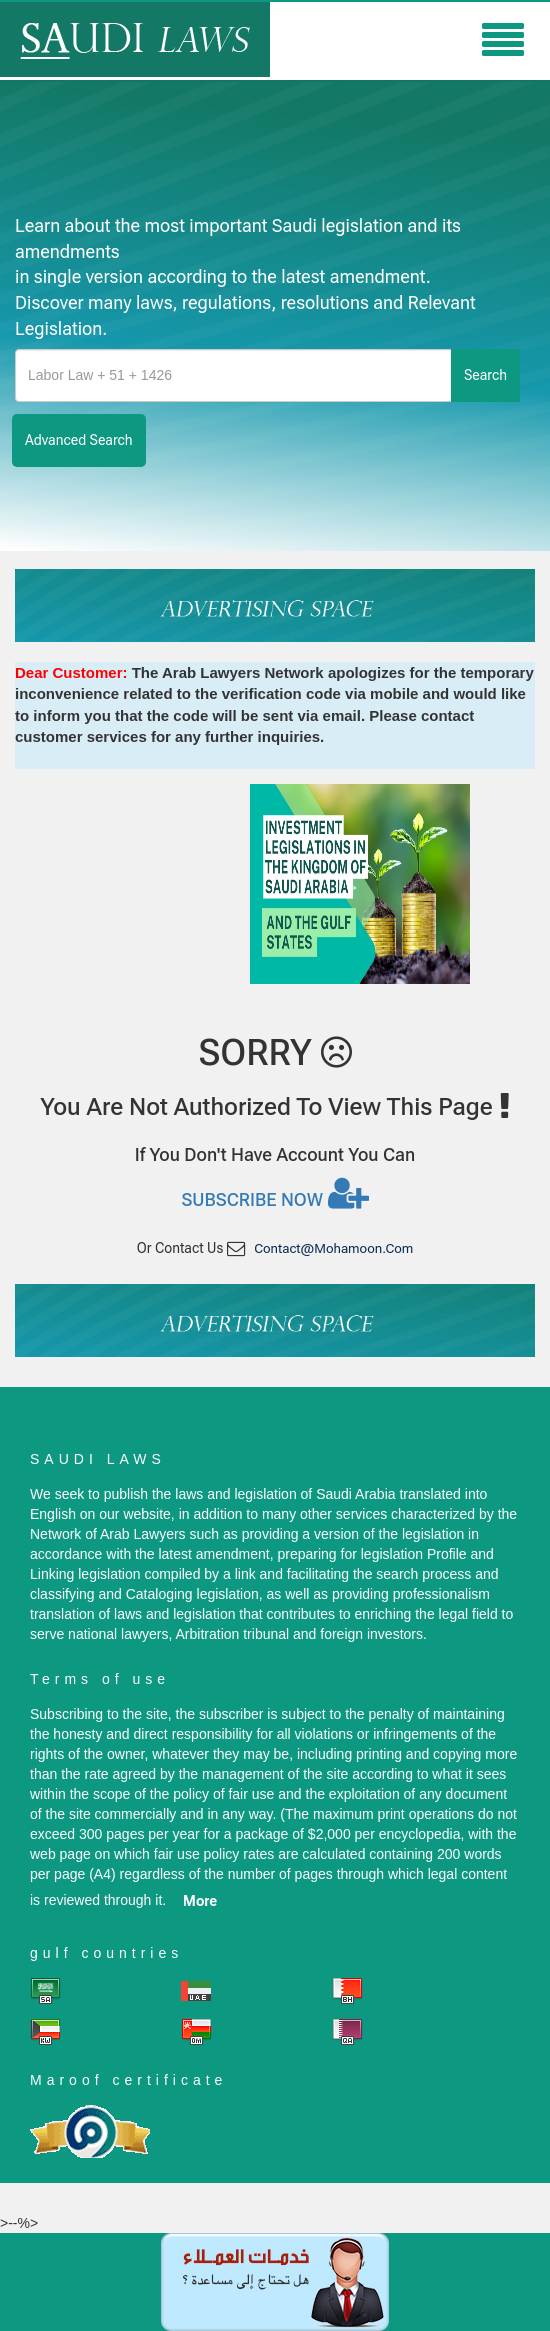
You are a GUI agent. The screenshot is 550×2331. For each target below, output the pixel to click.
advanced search (79, 440)
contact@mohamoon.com (333, 1248)
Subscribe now (274, 1193)
